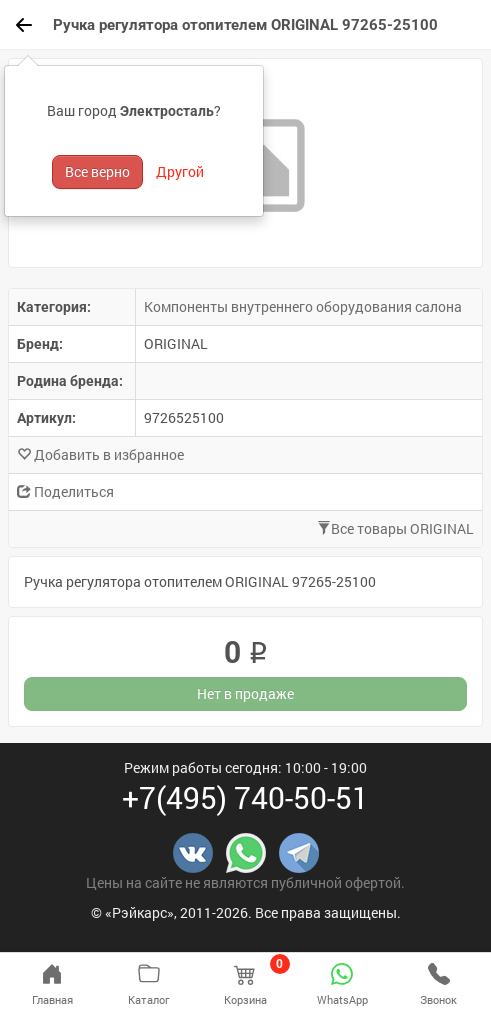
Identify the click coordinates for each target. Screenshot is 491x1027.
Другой (180, 171)
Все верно (97, 171)
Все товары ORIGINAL (395, 528)
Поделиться (65, 491)
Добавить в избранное (100, 454)
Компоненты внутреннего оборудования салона (303, 306)
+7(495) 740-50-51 (245, 797)
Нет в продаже (245, 693)
